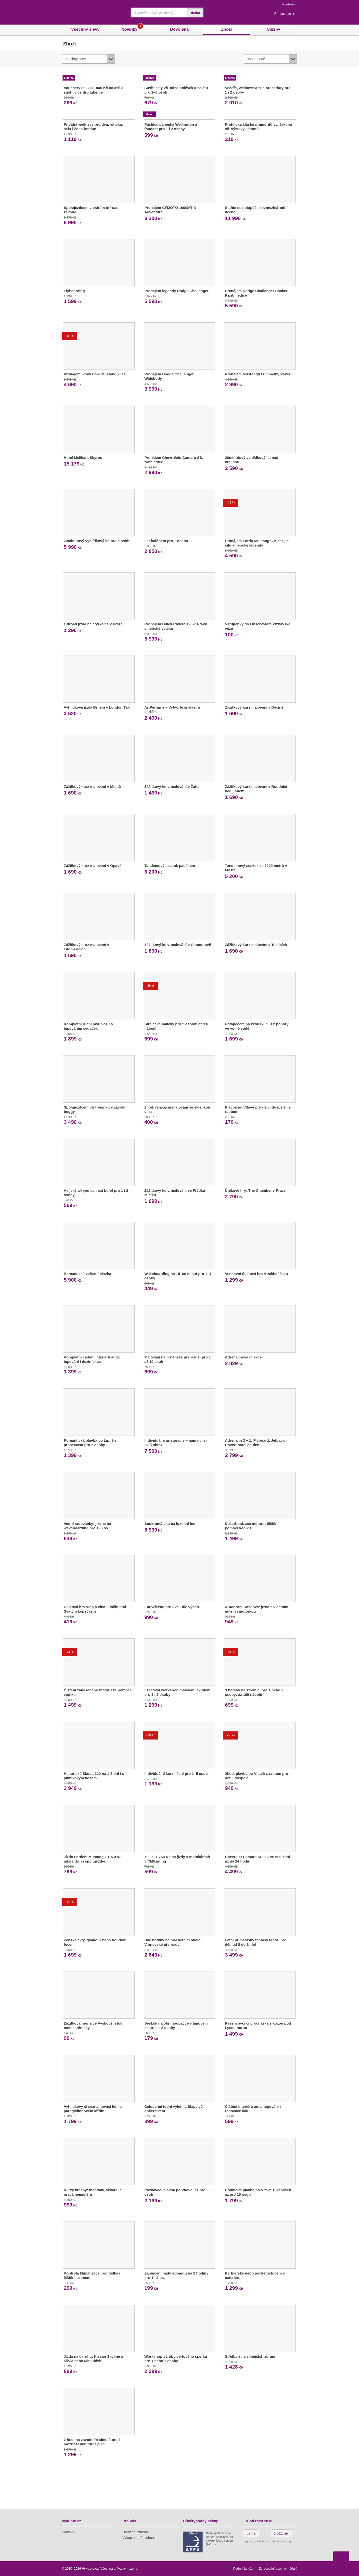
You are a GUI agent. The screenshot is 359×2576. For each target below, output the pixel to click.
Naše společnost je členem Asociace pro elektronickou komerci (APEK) (220, 2539)
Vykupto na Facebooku (139, 2538)
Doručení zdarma (135, 2532)
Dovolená (179, 29)
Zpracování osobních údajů (278, 2568)
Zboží (226, 29)
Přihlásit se (282, 13)
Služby (273, 29)
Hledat (195, 13)
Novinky (132, 28)
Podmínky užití (243, 2568)
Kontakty (288, 4)
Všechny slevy (85, 29)
